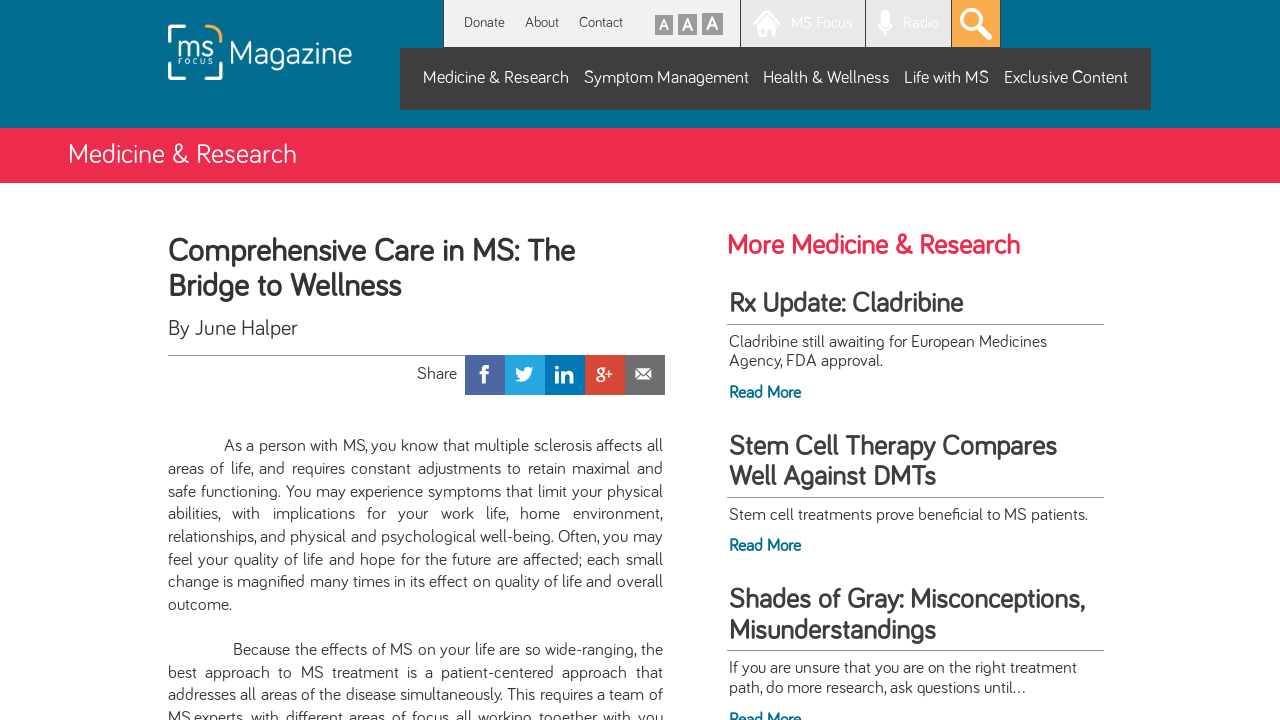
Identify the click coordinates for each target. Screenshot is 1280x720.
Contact (601, 22)
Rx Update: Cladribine (846, 304)
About (542, 22)
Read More (765, 393)
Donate (484, 22)
